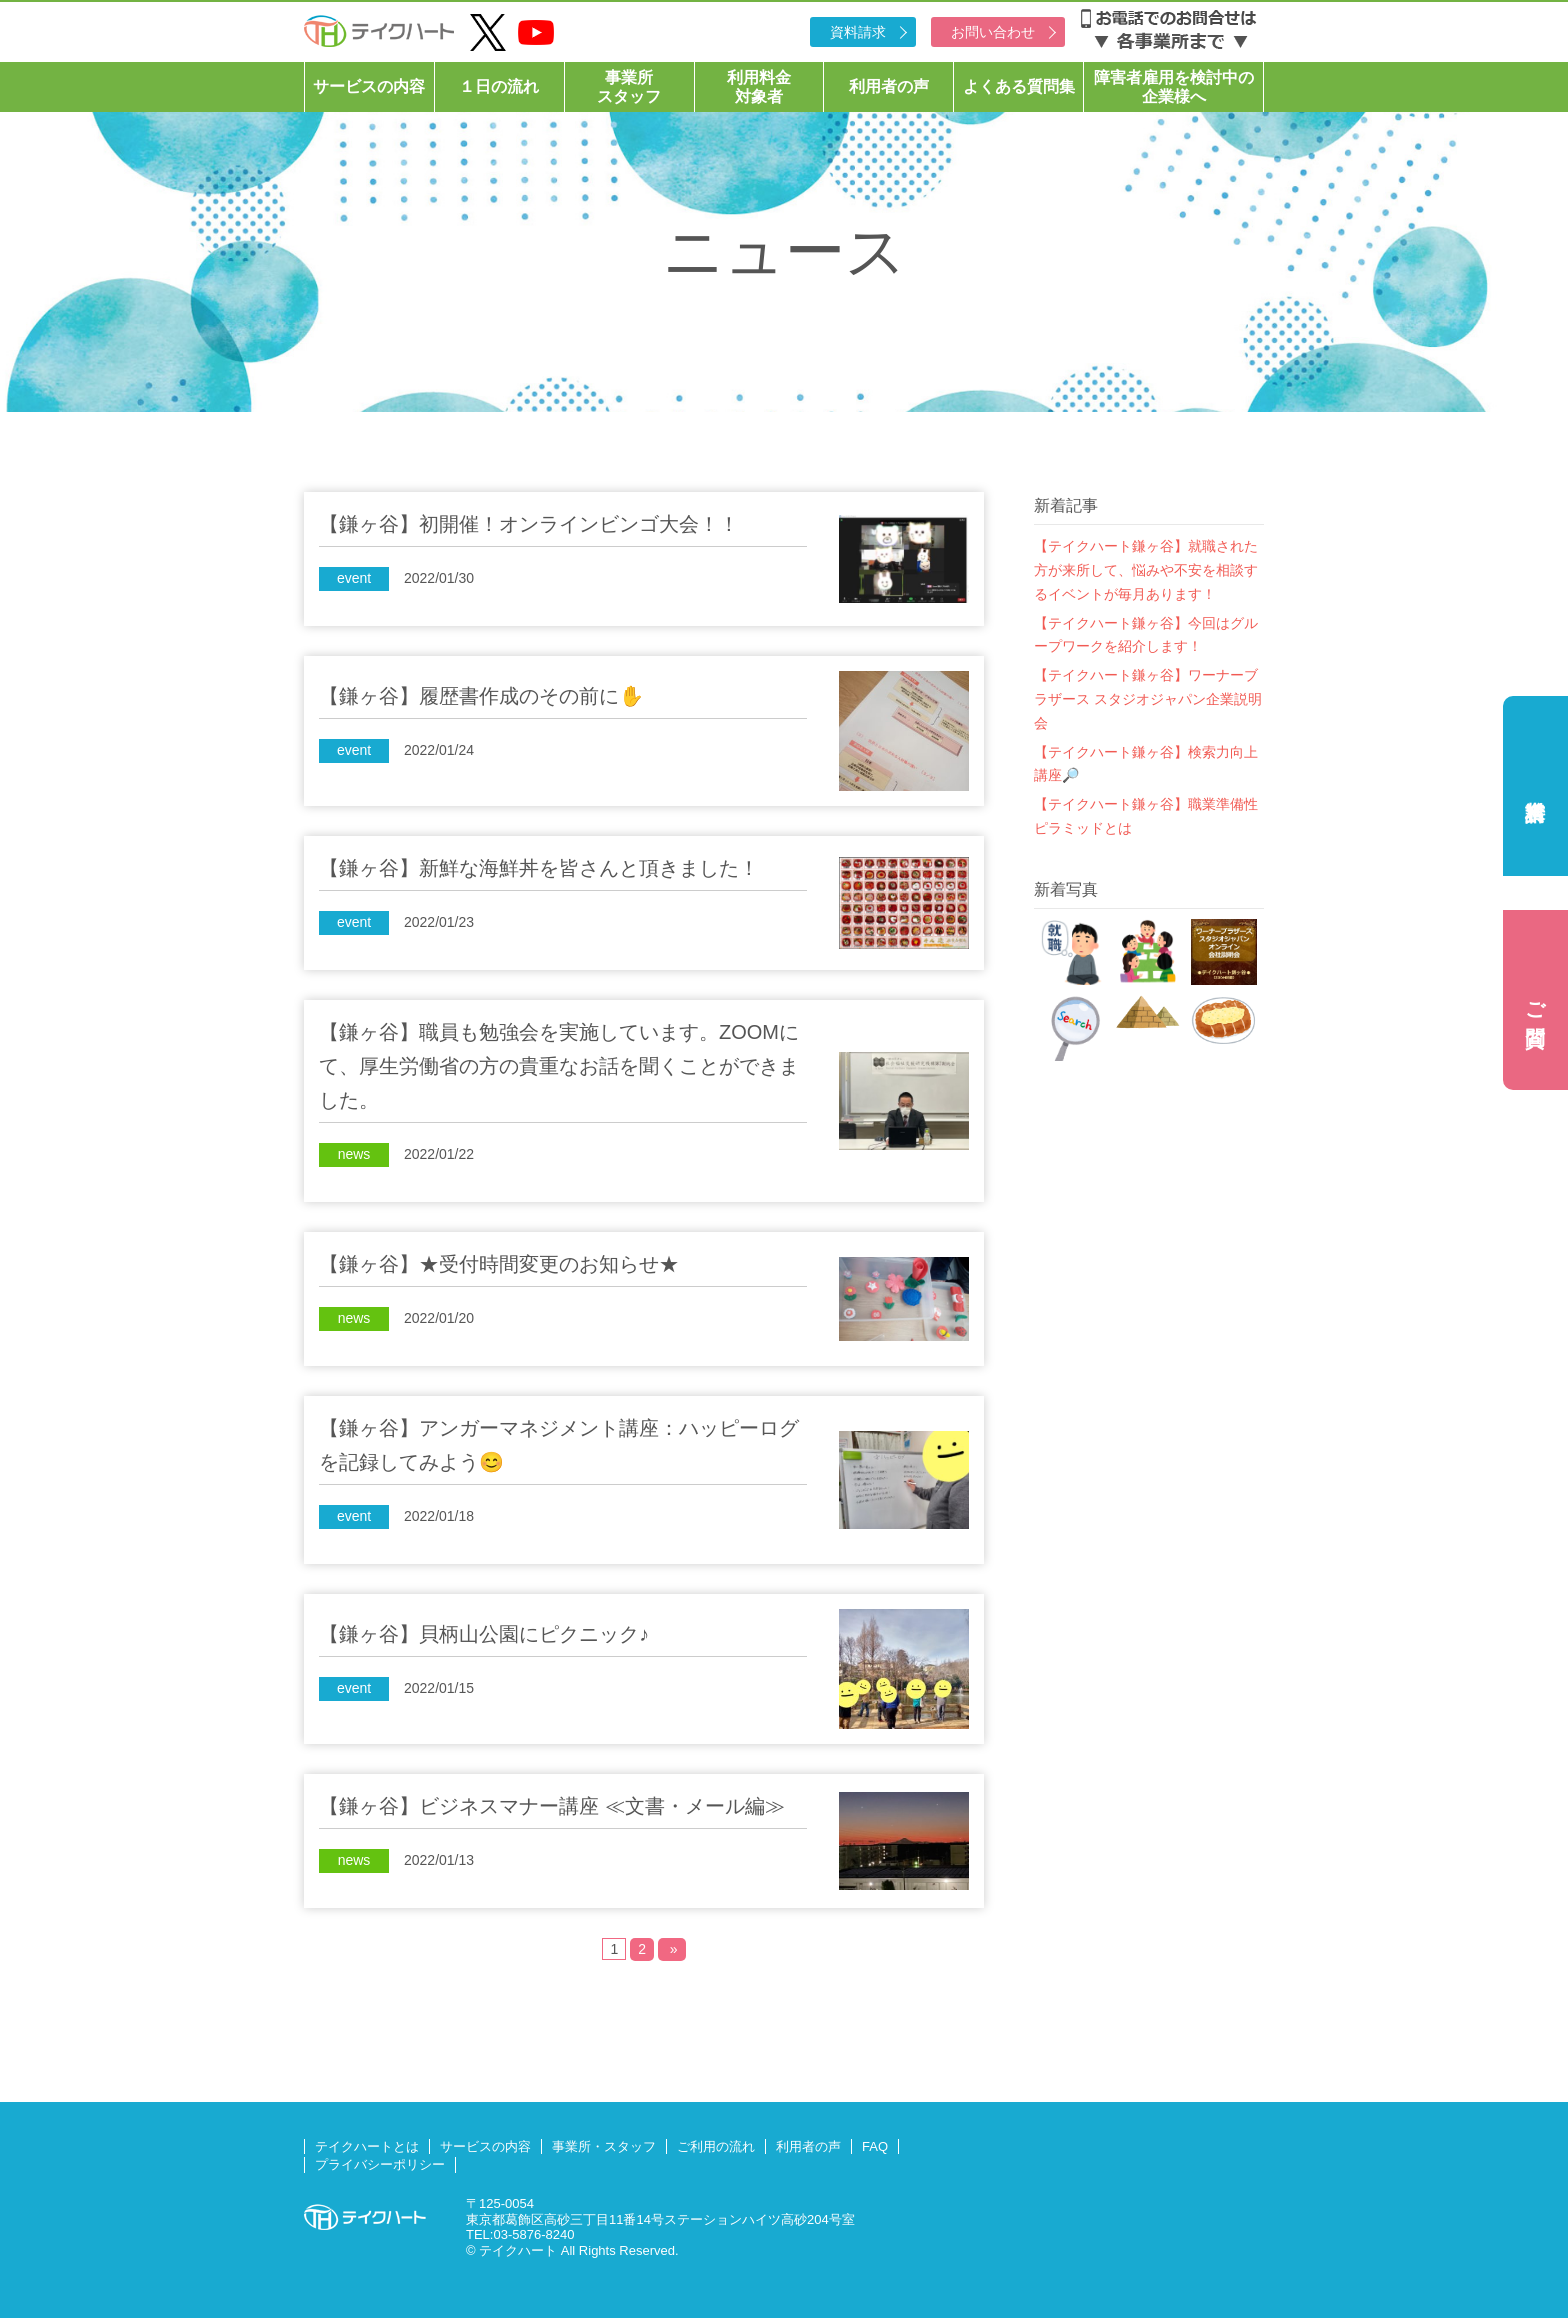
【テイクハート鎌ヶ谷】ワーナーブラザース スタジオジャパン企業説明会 (1148, 699)
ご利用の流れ (716, 2146)
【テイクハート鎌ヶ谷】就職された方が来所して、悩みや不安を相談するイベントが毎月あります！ (1146, 570)
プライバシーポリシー (380, 2164)
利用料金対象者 (759, 87)
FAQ (875, 2146)
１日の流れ (499, 86)
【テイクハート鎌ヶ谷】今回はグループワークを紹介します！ (1146, 635)
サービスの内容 (369, 86)
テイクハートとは (367, 2146)
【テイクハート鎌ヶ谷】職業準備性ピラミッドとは (1146, 816)
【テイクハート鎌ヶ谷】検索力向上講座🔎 (1146, 764)
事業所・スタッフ (604, 2146)
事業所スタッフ (629, 87)
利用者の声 (889, 86)
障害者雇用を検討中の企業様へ (1174, 87)
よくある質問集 (1019, 86)
